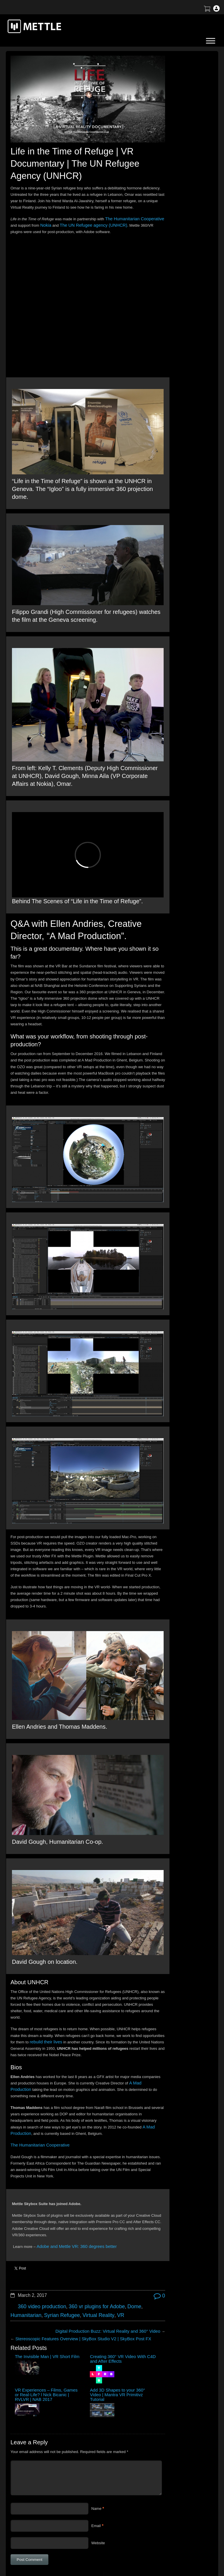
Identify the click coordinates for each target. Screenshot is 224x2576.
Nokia (66, 219)
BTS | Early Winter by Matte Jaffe (180, 145)
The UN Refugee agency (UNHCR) (109, 219)
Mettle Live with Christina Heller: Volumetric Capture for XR (179, 249)
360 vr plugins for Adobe (86, 2200)
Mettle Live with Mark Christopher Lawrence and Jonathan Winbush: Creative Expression (180, 188)
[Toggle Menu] (210, 40)
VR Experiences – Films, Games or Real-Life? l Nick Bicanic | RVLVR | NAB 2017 (93, 2261)
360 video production (39, 2200)
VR (107, 2207)
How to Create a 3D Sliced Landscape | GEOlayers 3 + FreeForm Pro (175, 130)
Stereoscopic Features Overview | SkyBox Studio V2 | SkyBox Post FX (74, 2230)
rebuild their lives (87, 1929)
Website (98, 2417)
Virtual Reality (88, 2207)
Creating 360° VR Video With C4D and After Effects (59, 2254)
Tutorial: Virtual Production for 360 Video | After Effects (180, 157)
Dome (120, 2200)
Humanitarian (24, 2207)
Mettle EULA (182, 2505)
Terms (177, 2495)
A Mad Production (44, 1983)
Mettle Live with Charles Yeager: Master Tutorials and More (179, 220)
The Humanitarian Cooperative (36, 2045)
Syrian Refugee (55, 2207)
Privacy (178, 2516)
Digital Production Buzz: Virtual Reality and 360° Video (92, 2223)
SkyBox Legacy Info (188, 2526)
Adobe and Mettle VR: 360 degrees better (71, 2146)
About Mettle (182, 2475)
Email (96, 2400)
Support (178, 2485)
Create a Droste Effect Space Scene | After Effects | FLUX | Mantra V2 (182, 172)
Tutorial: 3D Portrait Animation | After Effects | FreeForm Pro (182, 234)
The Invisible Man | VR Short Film (25, 2252)
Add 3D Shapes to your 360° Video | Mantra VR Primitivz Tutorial (123, 2261)
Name (96, 2382)
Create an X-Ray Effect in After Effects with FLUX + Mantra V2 (178, 205)
